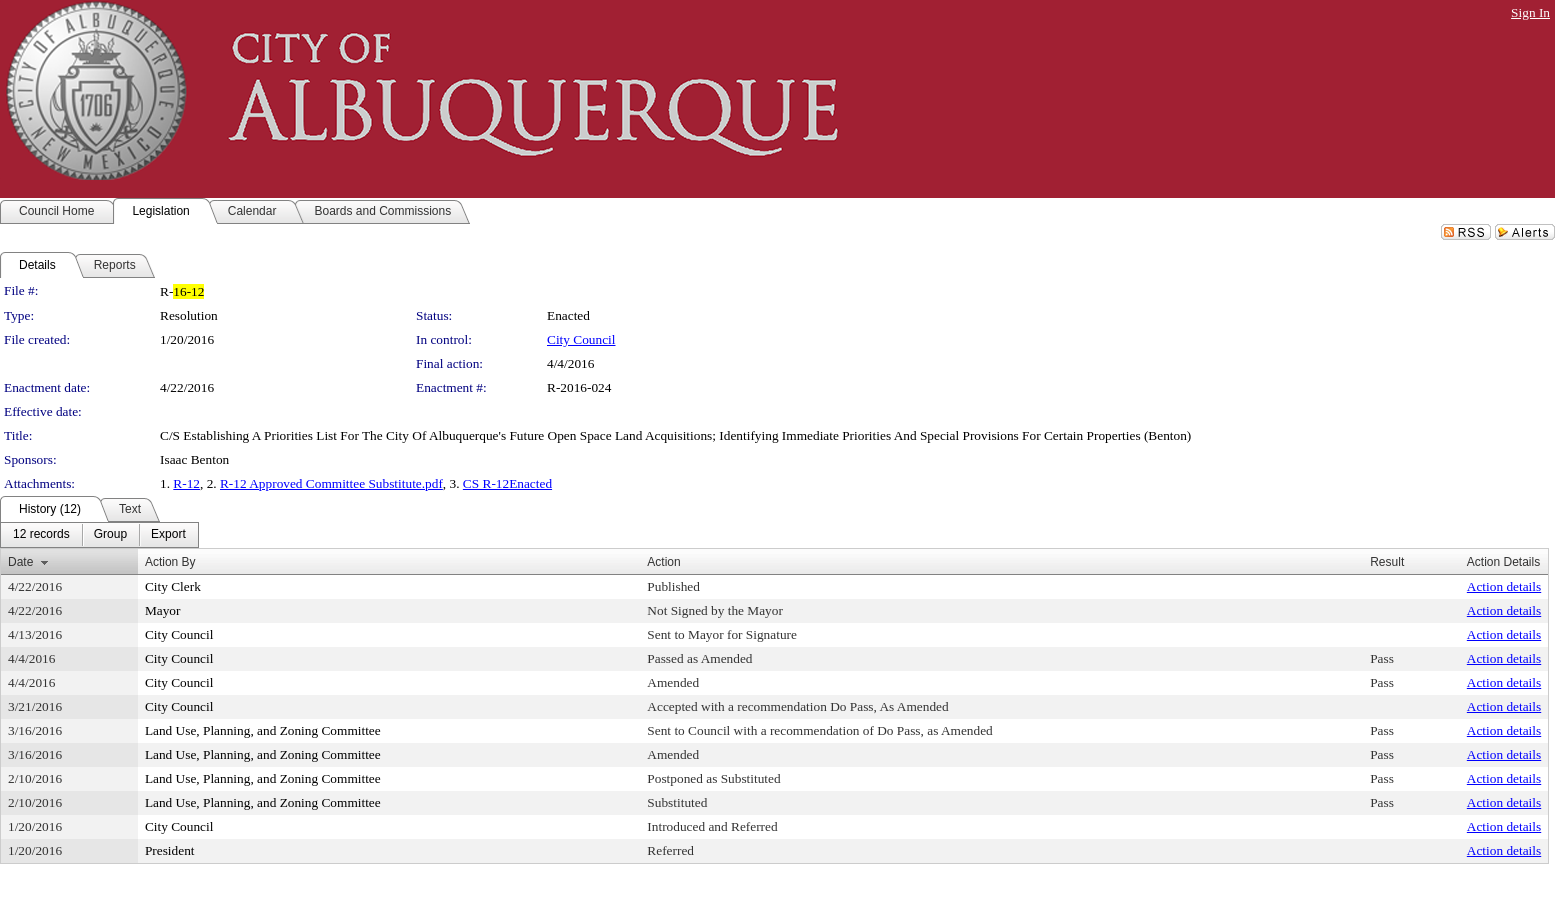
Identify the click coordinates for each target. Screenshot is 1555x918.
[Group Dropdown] (110, 535)
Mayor (163, 610)
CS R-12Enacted (507, 483)
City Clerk (173, 586)
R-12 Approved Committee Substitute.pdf (331, 483)
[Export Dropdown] (168, 535)
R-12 (186, 483)
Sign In (1530, 12)
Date (20, 562)
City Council (581, 339)
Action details (1504, 586)
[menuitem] (41, 535)
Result (1387, 562)
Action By (170, 562)
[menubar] (99, 535)
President (170, 850)
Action (663, 562)
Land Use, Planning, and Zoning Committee (263, 730)
